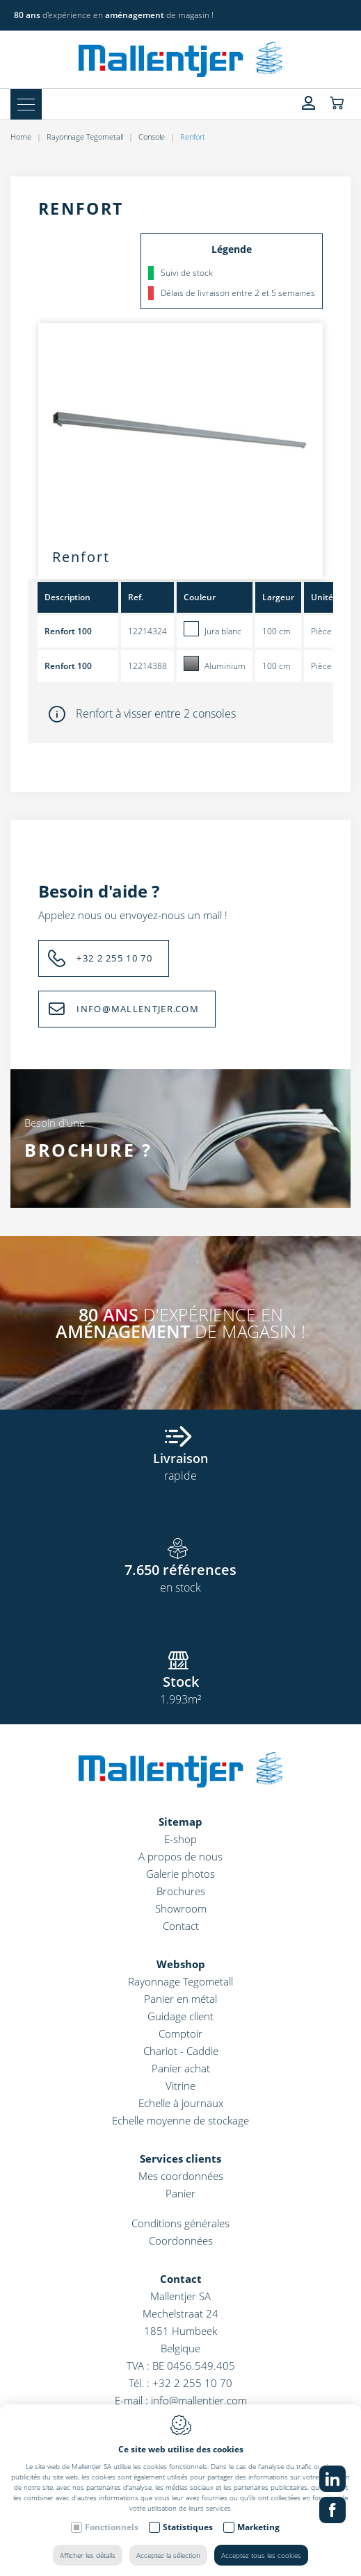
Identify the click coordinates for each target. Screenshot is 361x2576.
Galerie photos (180, 1874)
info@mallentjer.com (199, 2400)
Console (151, 136)
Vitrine (180, 2085)
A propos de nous (180, 1856)
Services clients (180, 2158)
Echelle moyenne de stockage (180, 2120)
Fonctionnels (111, 2527)
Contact (181, 1926)
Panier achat (181, 2068)
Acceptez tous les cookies (261, 2555)
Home (20, 136)
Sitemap (180, 1821)
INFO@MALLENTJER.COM (138, 1008)
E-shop (180, 1839)
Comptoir (180, 2033)
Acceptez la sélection (168, 2555)
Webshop (181, 1964)
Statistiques (188, 2527)
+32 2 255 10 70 (114, 958)
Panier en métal (180, 1999)
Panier (180, 2193)
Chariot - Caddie (180, 2051)
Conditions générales (180, 2223)
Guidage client (180, 2016)
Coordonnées (181, 2240)
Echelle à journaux (180, 2103)
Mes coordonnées (180, 2176)
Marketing (258, 2527)
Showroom (181, 1908)
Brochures (181, 1891)
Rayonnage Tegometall (85, 136)
